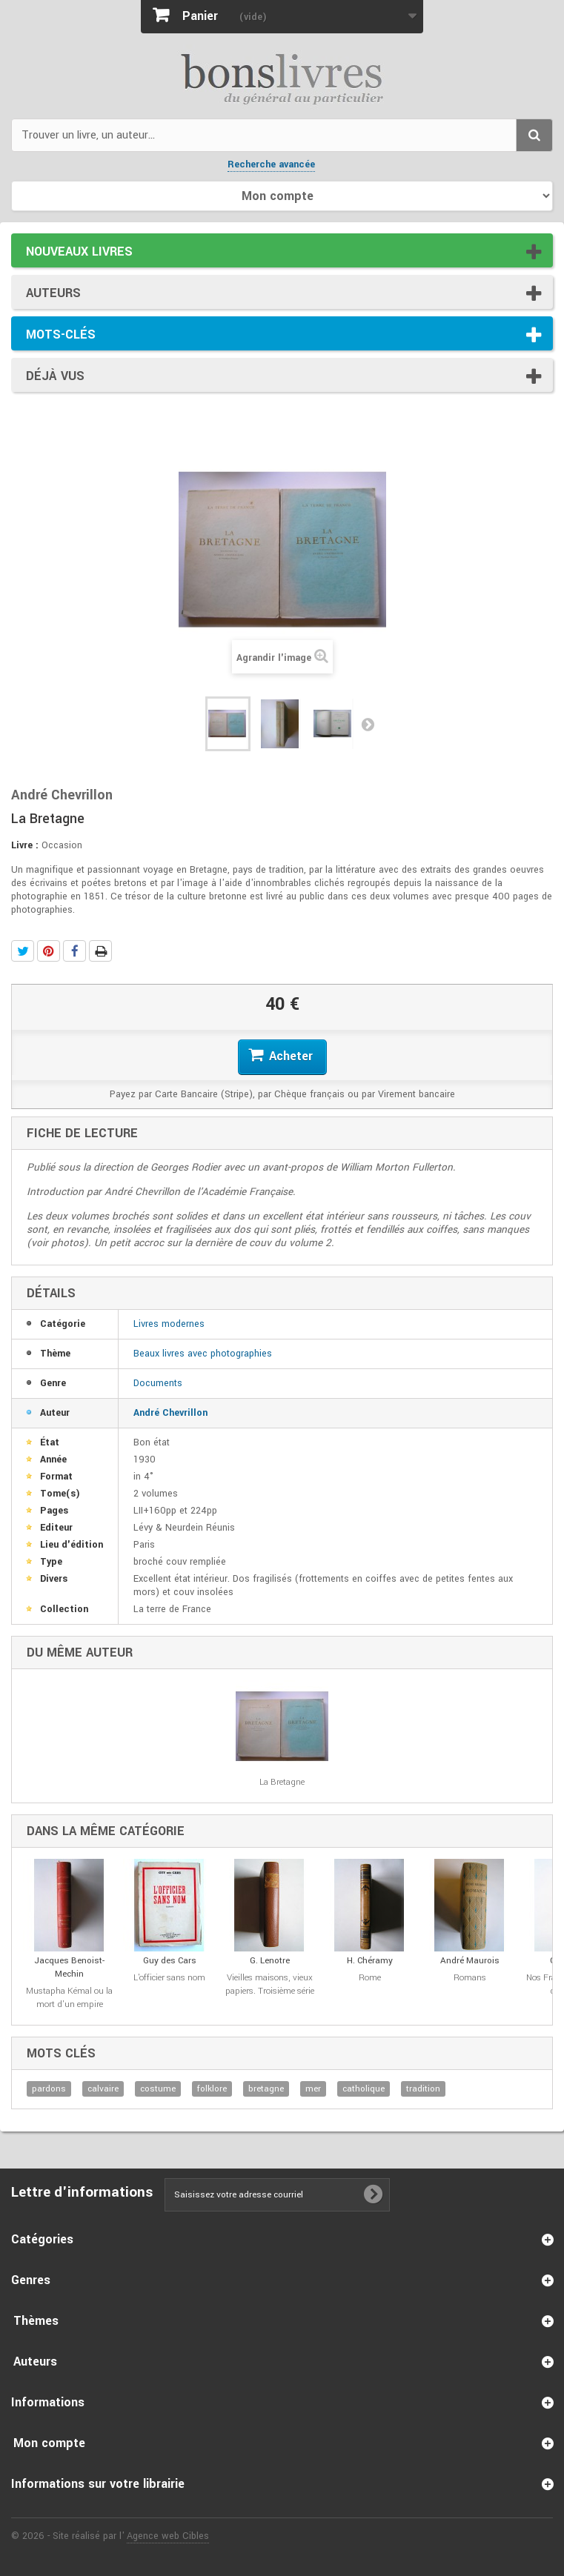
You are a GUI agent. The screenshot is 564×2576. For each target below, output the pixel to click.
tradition (423, 2089)
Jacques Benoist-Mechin (69, 1967)
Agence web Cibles (168, 2536)
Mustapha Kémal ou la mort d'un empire (69, 1998)
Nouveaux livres (79, 251)
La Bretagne (282, 1782)
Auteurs (53, 293)
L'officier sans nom (169, 1977)
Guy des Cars (169, 1960)
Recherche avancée (271, 164)
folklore (212, 2089)
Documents (157, 1383)
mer (313, 2089)
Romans (470, 1977)
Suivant (367, 723)
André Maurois (470, 1960)
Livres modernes (169, 1324)
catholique (363, 2089)
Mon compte (49, 2443)
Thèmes (36, 2320)
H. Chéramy (370, 1960)
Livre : (25, 845)
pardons (49, 2089)
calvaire (103, 2089)
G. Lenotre (270, 1960)
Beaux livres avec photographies (202, 1353)
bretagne (266, 2089)
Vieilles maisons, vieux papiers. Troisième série (269, 1984)
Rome (370, 1977)
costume (158, 2089)
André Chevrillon (170, 1413)
